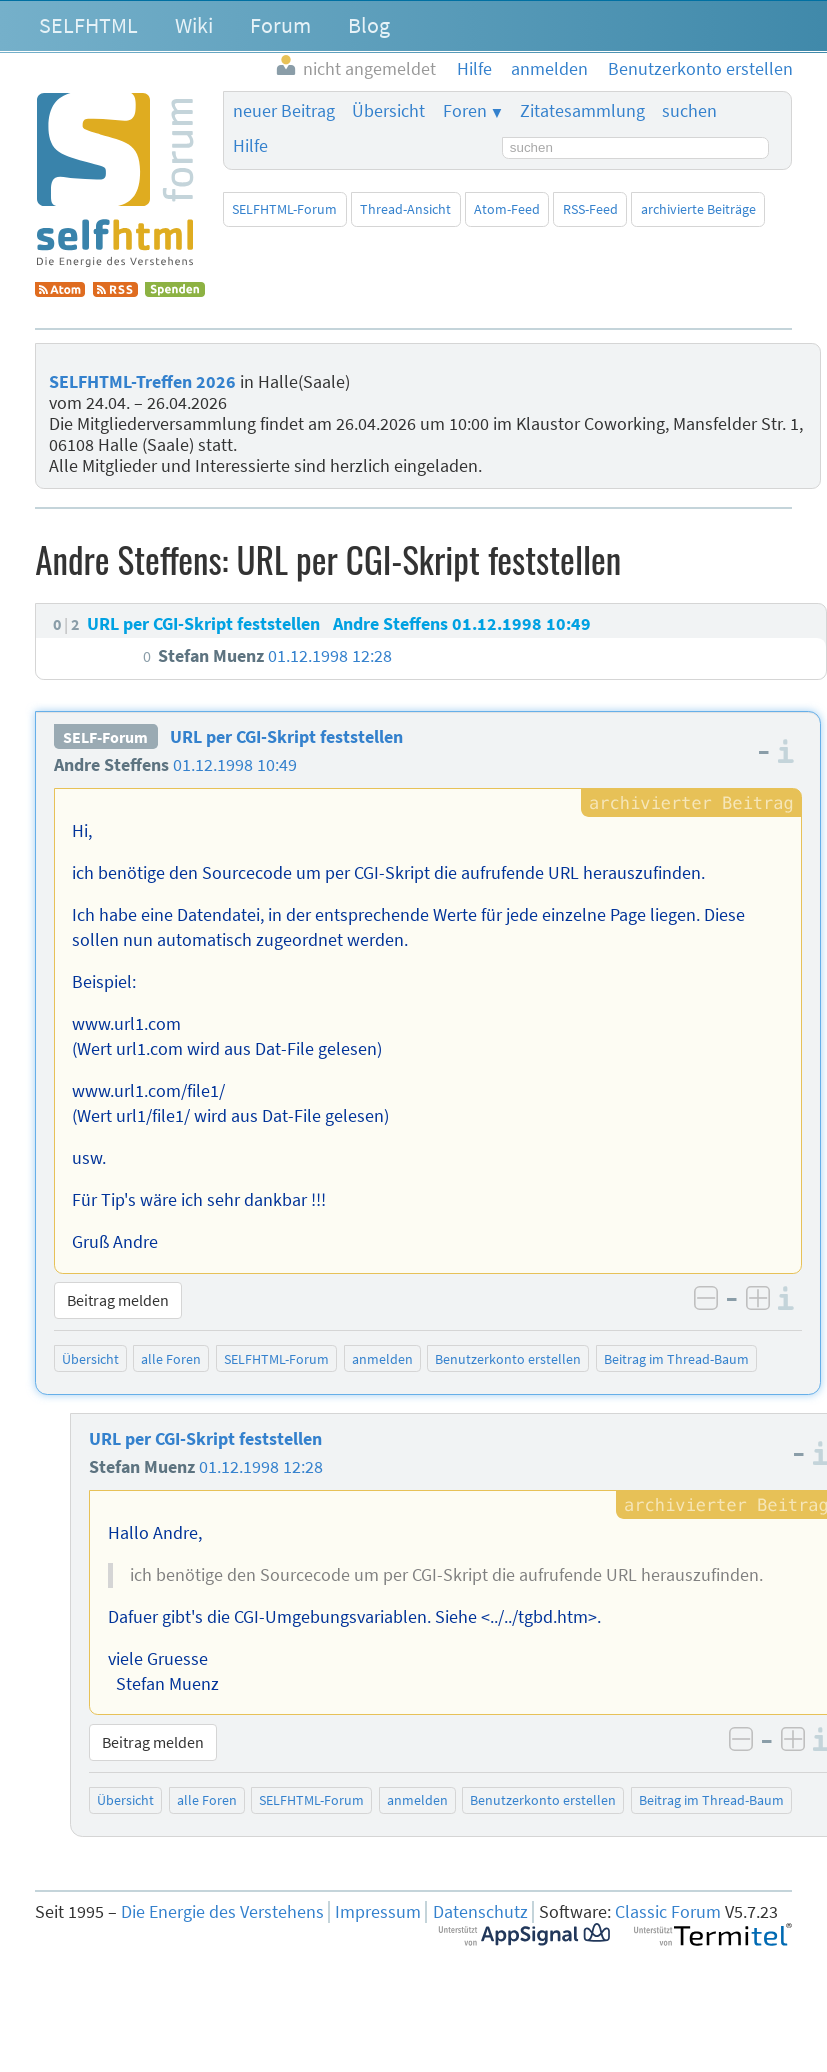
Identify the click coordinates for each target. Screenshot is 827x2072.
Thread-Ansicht (405, 209)
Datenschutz (480, 1912)
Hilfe (250, 146)
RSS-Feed (590, 209)
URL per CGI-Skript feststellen (286, 737)
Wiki (194, 25)
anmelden (382, 1359)
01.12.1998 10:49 (235, 765)
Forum (280, 25)
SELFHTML (88, 25)
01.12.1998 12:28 (261, 1467)
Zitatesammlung (582, 111)
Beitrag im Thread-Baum (676, 1359)
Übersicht (388, 111)
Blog (369, 25)
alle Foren (171, 1359)
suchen (689, 111)
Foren (465, 111)
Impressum (378, 1912)
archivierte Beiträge (698, 209)
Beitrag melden (118, 1300)
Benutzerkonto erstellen (508, 1359)
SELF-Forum (105, 737)
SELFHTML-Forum (284, 209)
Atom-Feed (507, 209)
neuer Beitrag (284, 111)
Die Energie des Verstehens (222, 1912)
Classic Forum (668, 1912)
